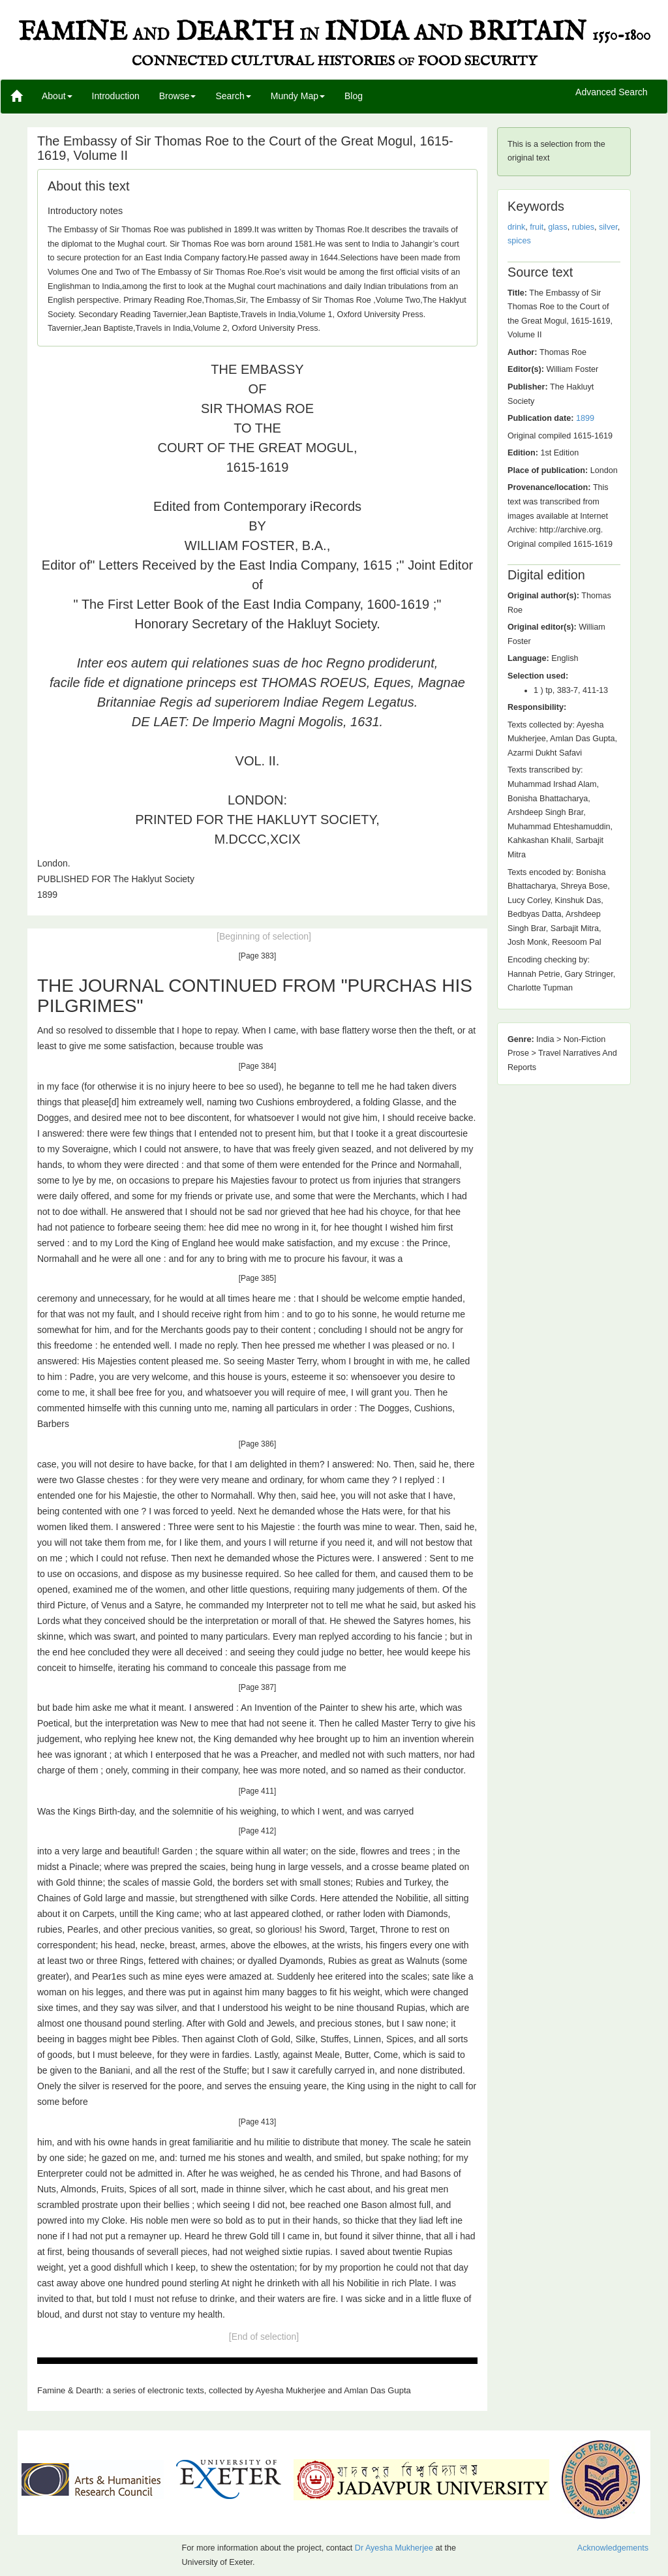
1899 (585, 418)
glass (557, 227)
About (57, 96)
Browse (177, 96)
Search (232, 96)
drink (516, 227)
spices (519, 240)
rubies (583, 227)
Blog (353, 96)
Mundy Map (298, 96)
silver (608, 227)
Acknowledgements (612, 2548)
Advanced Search (611, 92)
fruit (536, 227)
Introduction (116, 96)
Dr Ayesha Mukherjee (394, 2548)
